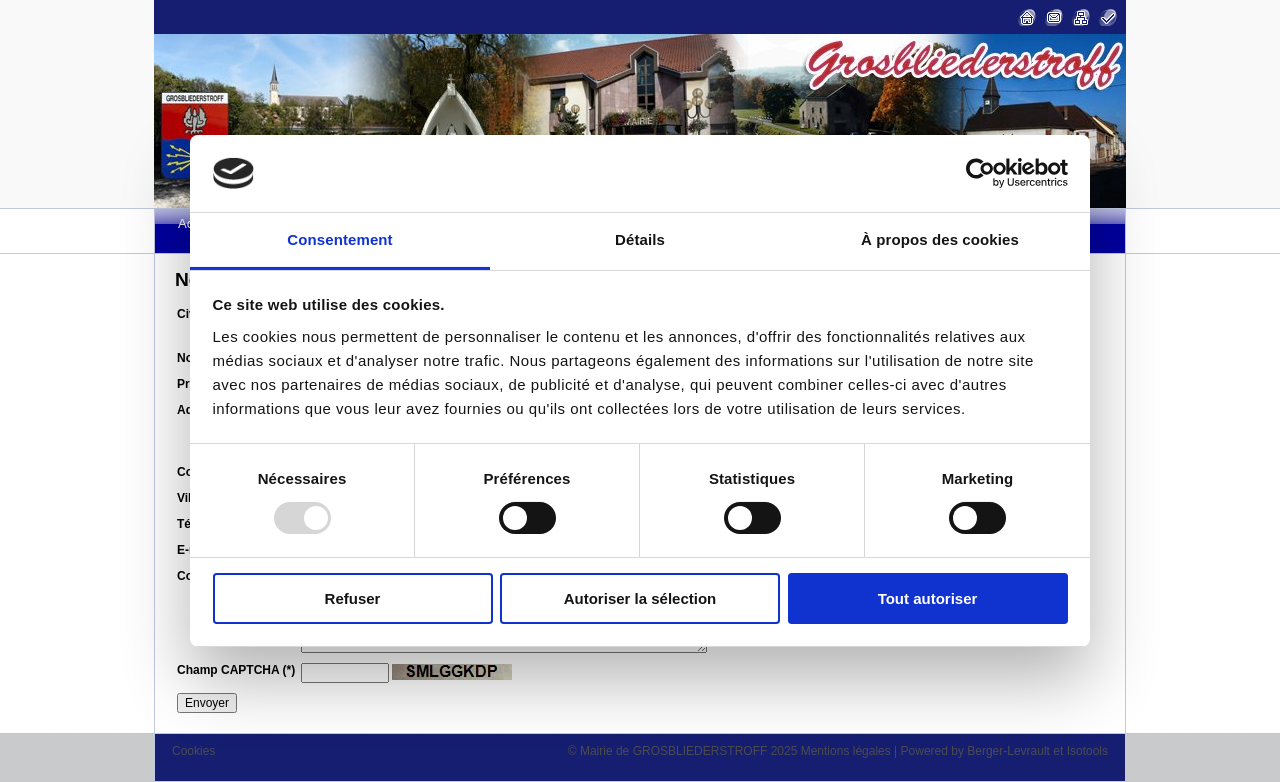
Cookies (193, 751)
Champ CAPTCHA (236, 670)
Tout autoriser (928, 598)
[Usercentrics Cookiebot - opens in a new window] (980, 173)
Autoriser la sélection (640, 598)
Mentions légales (846, 751)
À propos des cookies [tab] (940, 239)
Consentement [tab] (339, 239)
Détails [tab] (640, 239)
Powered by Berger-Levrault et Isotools (1004, 751)
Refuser (353, 598)
